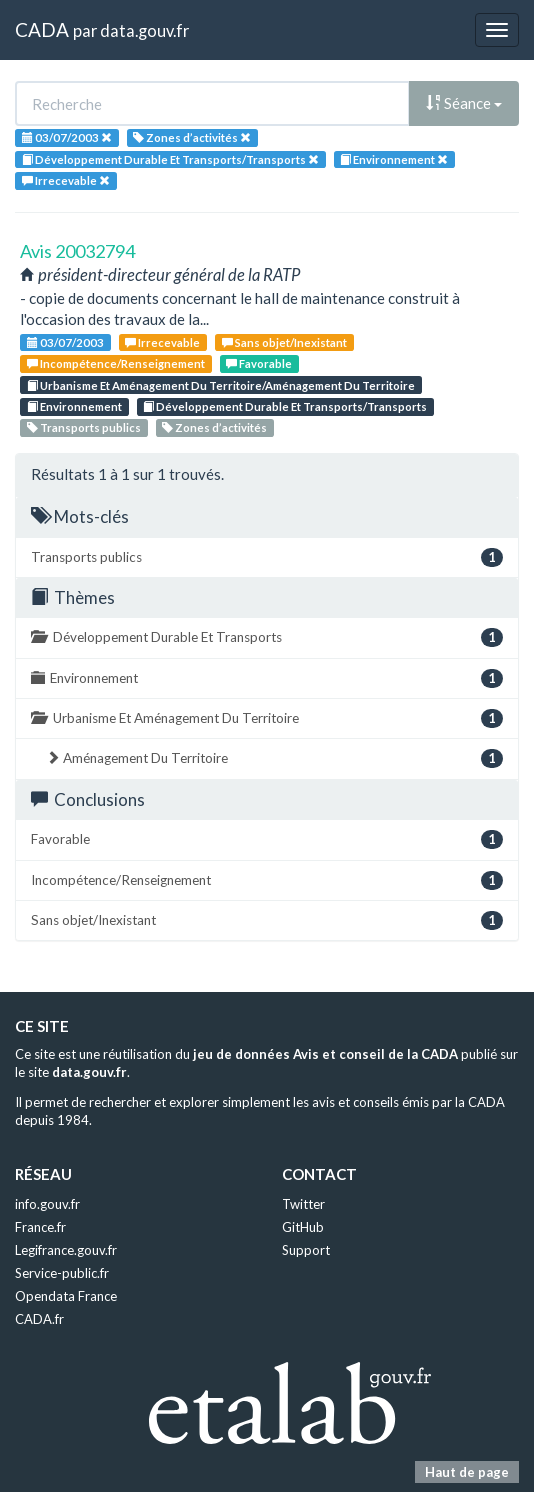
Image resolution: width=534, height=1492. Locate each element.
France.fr (40, 1227)
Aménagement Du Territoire (274, 758)
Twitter (303, 1204)
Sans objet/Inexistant (284, 342)
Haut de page (467, 1472)
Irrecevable (162, 342)
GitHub (303, 1227)
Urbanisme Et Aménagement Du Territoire (267, 718)
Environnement (74, 406)
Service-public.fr (62, 1273)
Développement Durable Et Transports (267, 637)
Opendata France (66, 1296)
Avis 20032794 (77, 251)
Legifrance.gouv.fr (66, 1250)
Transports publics (84, 427)
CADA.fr (39, 1319)
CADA (42, 29)
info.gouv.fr (47, 1204)
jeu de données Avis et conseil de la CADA (325, 1054)
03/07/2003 (65, 342)
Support (306, 1250)
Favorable (259, 363)
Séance (464, 103)
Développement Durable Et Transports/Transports (285, 406)
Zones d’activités (214, 427)
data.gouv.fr (144, 30)
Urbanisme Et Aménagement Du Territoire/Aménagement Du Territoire (221, 385)
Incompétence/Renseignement (116, 363)
